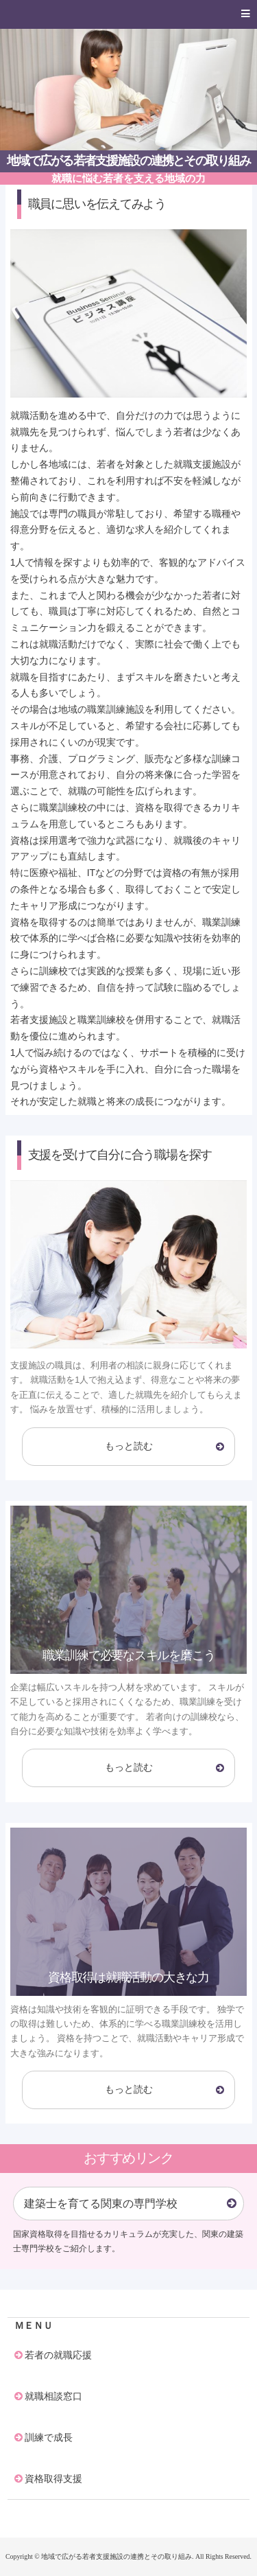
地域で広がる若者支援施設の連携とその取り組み (129, 161)
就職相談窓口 (53, 2396)
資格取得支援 (53, 2478)
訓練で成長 (49, 2437)
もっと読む (129, 1446)
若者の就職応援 (58, 2354)
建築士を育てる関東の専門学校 (101, 2203)
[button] (128, 14)
